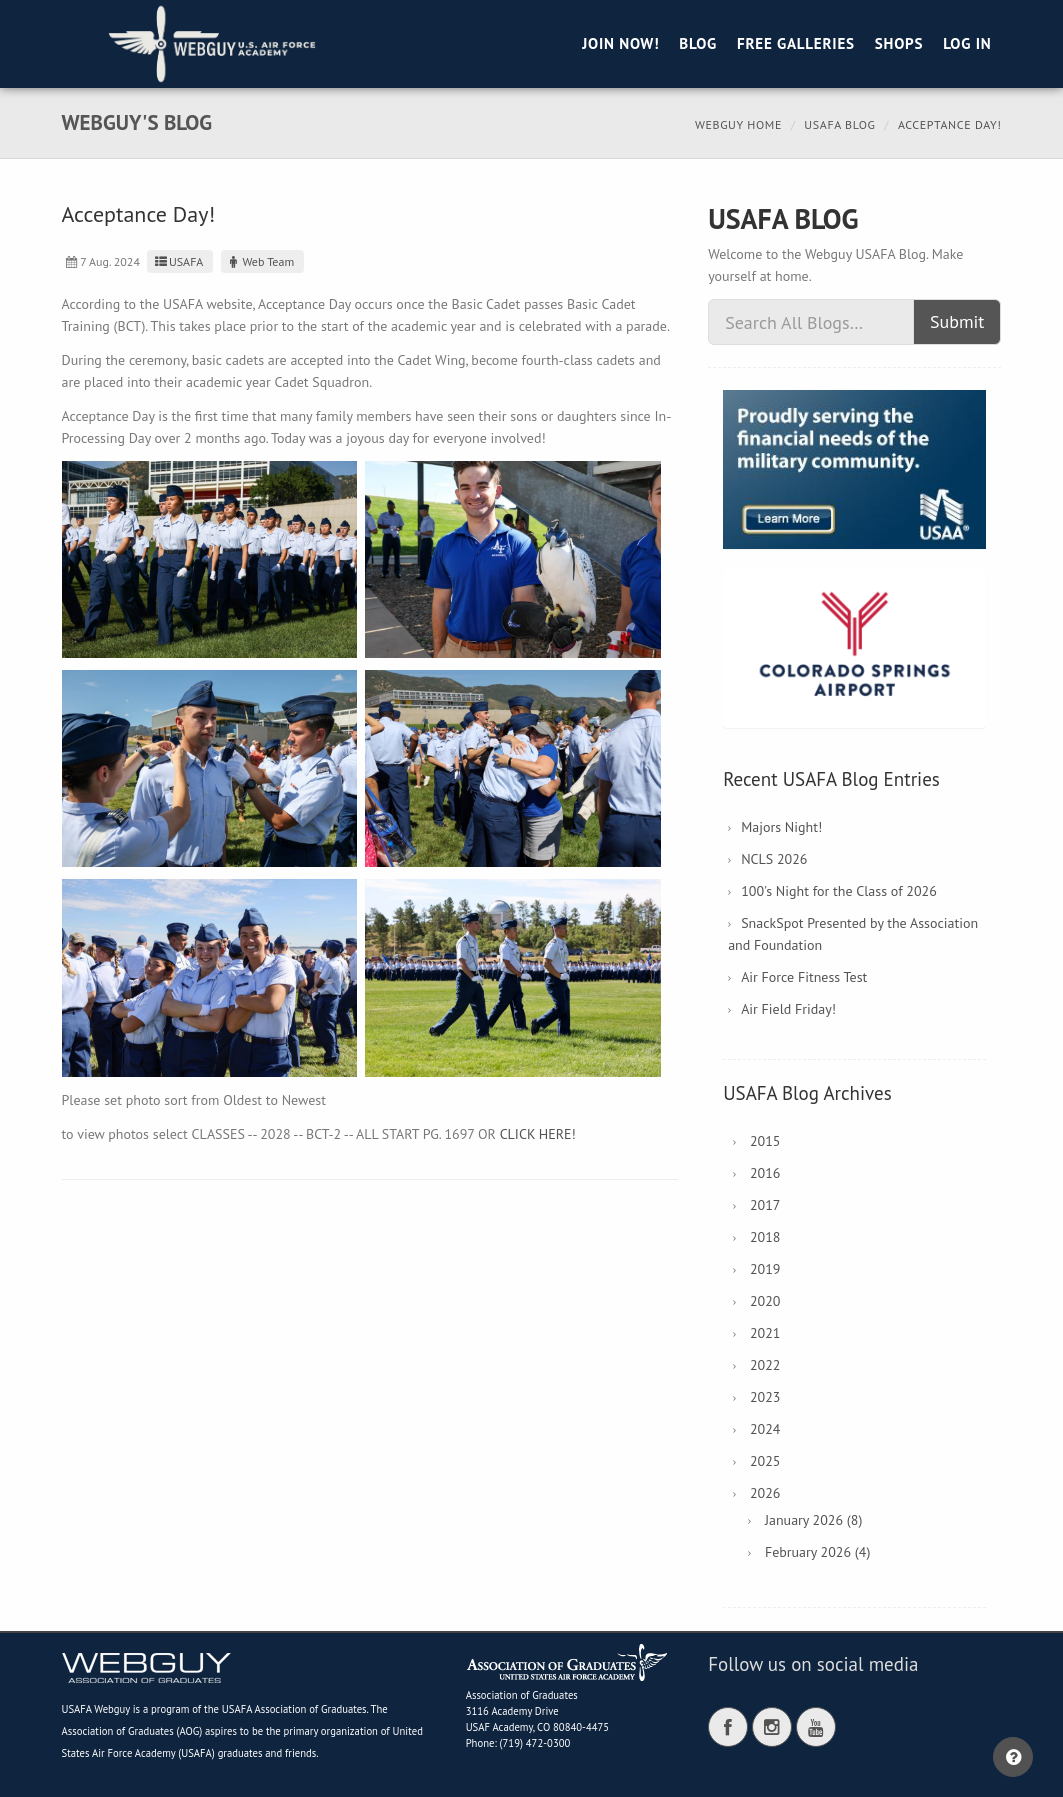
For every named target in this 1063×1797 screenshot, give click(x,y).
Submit (957, 321)
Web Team (260, 261)
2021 (765, 1333)
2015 (765, 1141)
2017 (765, 1205)
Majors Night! (781, 827)
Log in (967, 43)
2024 (765, 1429)
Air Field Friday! (788, 1009)
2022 (765, 1365)
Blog (698, 43)
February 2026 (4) (817, 1552)
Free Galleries (796, 43)
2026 (765, 1493)
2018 (765, 1237)
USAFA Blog (839, 124)
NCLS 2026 (774, 859)
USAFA (177, 261)
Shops (899, 43)
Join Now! (620, 43)
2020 (765, 1301)
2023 (765, 1397)
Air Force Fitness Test (804, 977)
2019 (765, 1269)
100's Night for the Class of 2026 (839, 891)
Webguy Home (738, 124)
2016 (765, 1173)
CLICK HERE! (538, 1134)
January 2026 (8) (813, 1520)
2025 (765, 1461)
